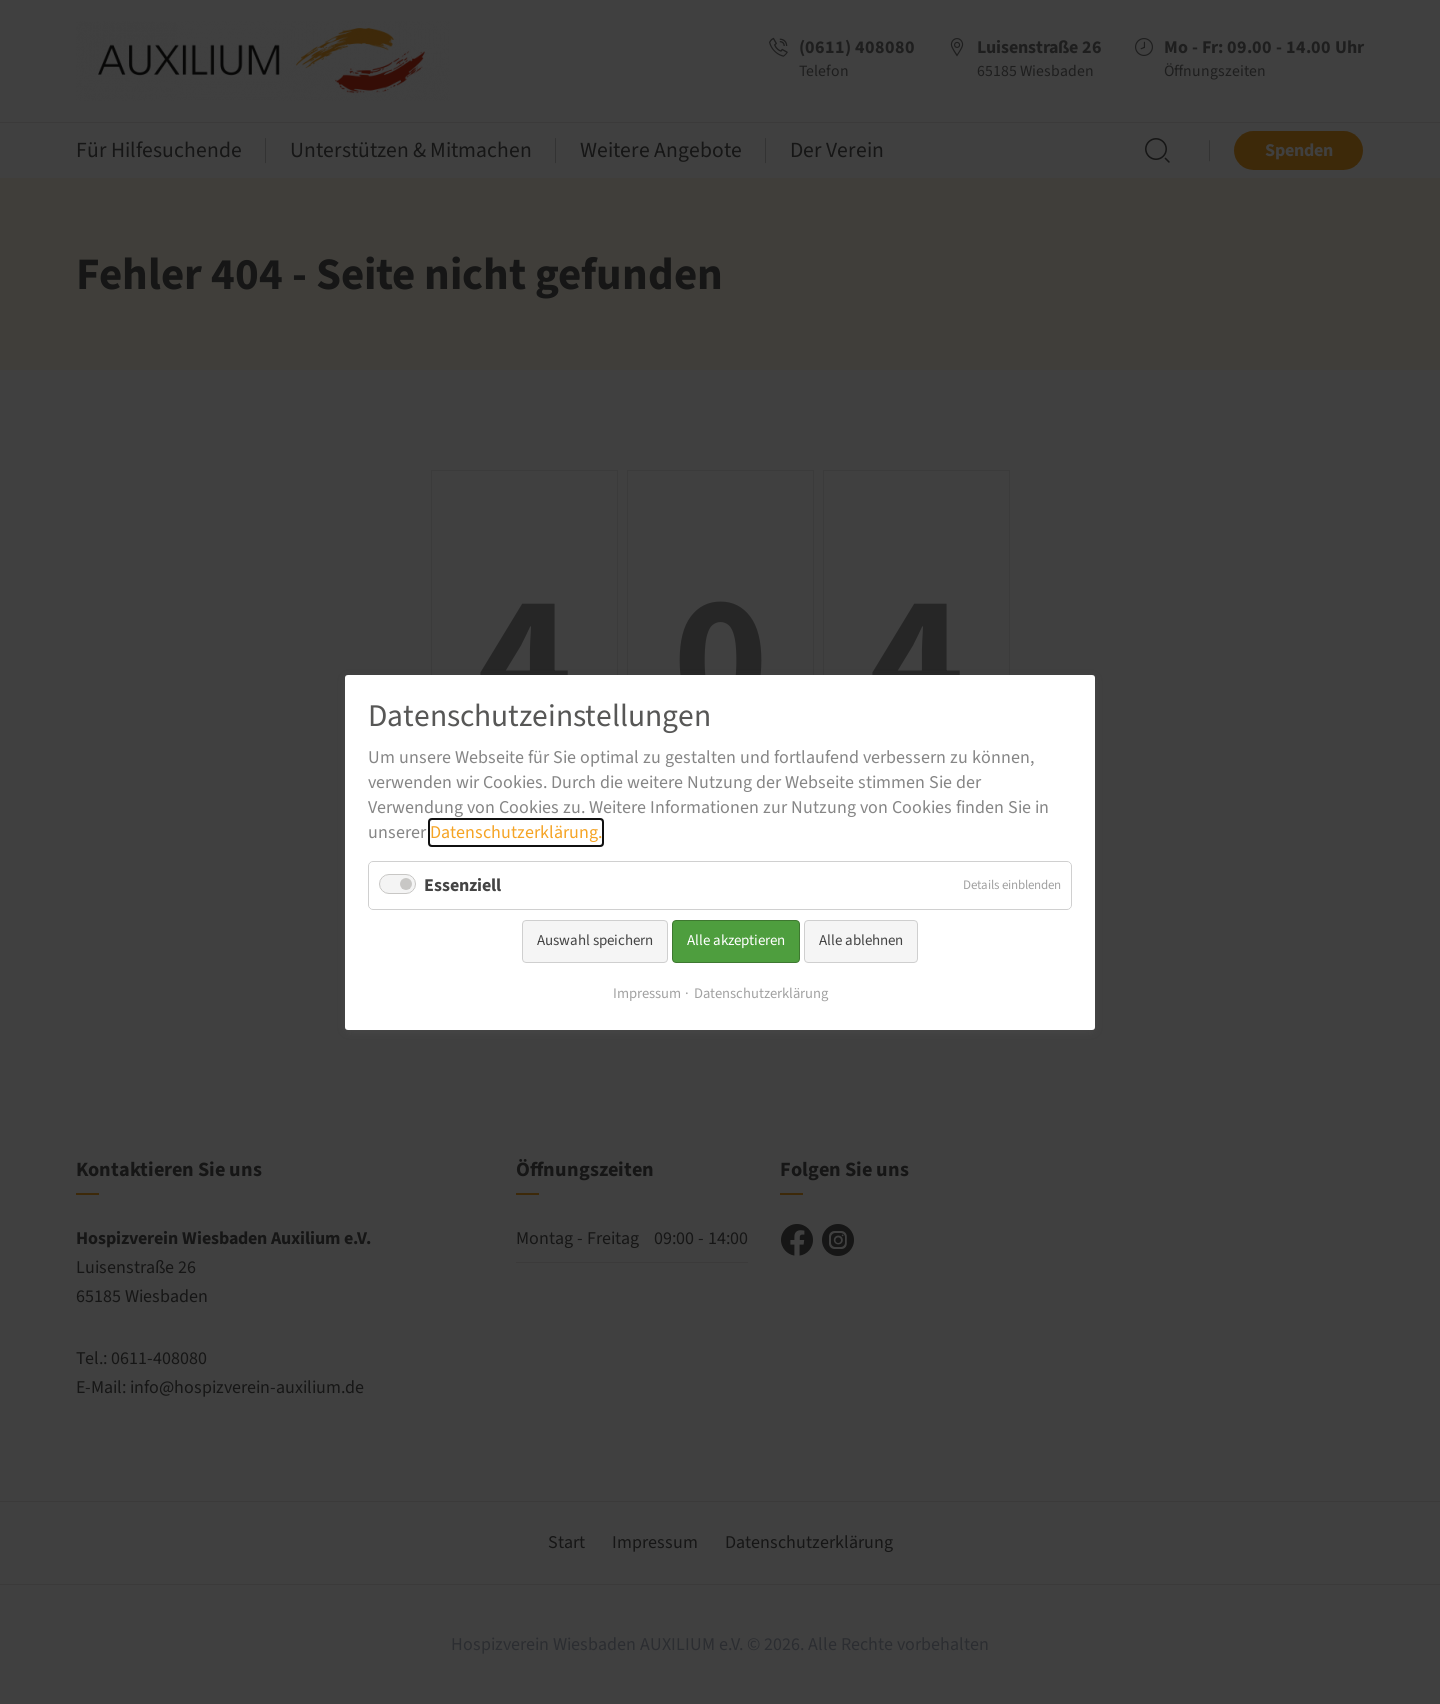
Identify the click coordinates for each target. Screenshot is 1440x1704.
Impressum (647, 992)
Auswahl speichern (595, 940)
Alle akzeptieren (736, 940)
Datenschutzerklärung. (516, 832)
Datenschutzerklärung (761, 992)
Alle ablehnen (861, 940)
